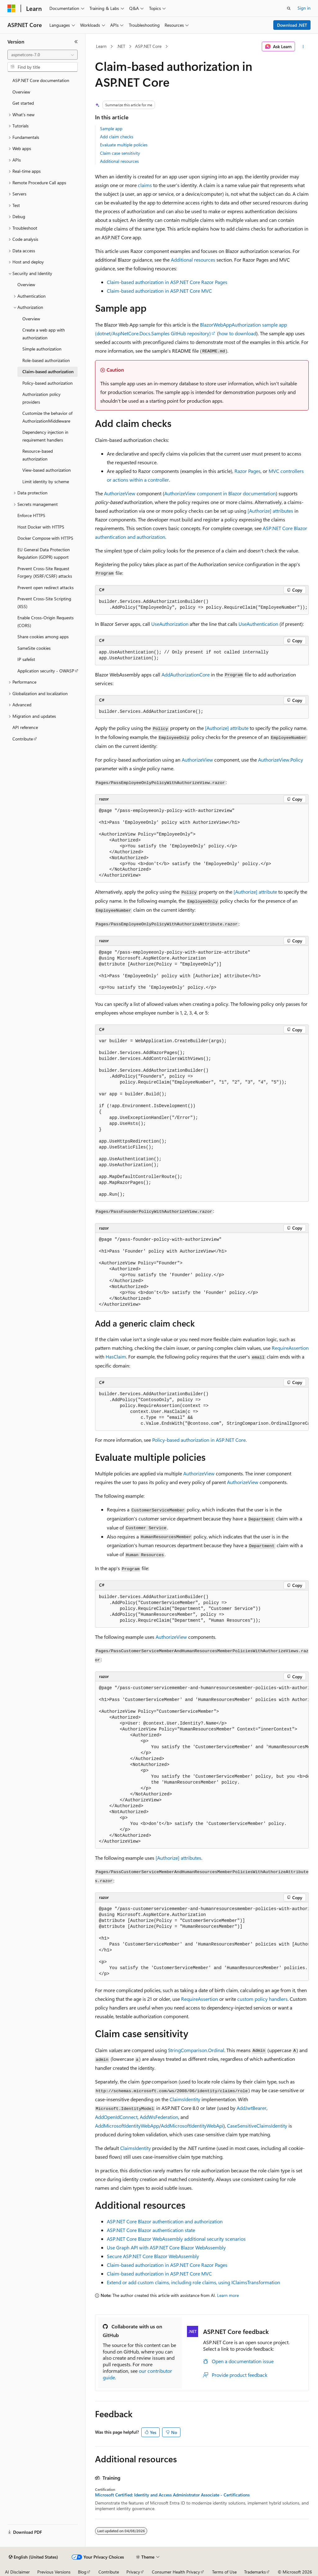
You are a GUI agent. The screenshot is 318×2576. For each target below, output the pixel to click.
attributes (270, 510)
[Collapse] (76, 41)
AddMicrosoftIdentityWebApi (192, 2125)
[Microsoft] (11, 8)
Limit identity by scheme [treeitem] (45, 481)
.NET (121, 46)
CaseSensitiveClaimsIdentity (257, 2125)
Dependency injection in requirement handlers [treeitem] (45, 436)
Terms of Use (224, 2572)
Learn (101, 46)
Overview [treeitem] (21, 92)
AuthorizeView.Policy (280, 759)
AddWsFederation (159, 2117)
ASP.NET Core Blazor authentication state (151, 2230)
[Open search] (289, 8)
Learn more (228, 2295)
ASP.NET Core (148, 46)
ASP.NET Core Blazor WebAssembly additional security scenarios (176, 2238)
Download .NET (292, 25)
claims (145, 185)
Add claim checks (116, 137)
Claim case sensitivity (120, 153)
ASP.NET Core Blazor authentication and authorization (165, 2221)
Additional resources (119, 161)
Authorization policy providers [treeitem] (41, 398)
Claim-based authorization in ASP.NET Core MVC (159, 290)
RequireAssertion (290, 1348)
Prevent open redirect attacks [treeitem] (45, 587)
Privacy (133, 2572)
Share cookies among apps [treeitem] (43, 636)
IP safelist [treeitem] (26, 659)
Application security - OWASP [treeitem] (45, 671)
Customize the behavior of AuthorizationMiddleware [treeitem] (47, 417)
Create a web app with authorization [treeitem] (43, 334)
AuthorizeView (119, 493)
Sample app (111, 128)
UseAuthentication (258, 624)
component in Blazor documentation (220, 493)
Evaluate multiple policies (124, 145)
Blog (82, 2572)
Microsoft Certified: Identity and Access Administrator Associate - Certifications (172, 2495)
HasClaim (116, 1356)
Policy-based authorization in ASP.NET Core (199, 1440)
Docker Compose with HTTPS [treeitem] (45, 538)
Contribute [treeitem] (22, 739)
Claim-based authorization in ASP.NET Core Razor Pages (167, 282)
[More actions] (303, 47)
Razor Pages (247, 471)
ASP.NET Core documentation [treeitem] (40, 80)
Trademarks (255, 2572)
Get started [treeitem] (23, 103)
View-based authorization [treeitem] (46, 470)
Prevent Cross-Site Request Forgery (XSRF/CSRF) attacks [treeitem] (44, 572)
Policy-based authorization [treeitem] (47, 383)
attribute (226, 728)
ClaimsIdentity (185, 2099)
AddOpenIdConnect (116, 2117)
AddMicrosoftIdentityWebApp (127, 2125)
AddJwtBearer (251, 2108)
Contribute (108, 2572)
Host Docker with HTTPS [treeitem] (40, 527)
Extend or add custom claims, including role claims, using (193, 2282)
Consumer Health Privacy (176, 2572)
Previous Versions (53, 2572)
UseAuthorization (170, 624)
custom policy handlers (262, 1999)
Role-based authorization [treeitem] (46, 360)
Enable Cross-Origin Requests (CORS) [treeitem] (45, 621)
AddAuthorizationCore (185, 674)
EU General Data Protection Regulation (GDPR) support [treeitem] (43, 553)
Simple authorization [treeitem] (41, 349)
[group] (202, 1409)
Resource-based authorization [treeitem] (37, 455)
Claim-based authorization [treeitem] (48, 371)
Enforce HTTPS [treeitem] (31, 515)
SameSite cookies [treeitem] (34, 648)
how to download (237, 333)
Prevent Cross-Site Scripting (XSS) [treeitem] (44, 602)
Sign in (304, 8)
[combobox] (42, 55)
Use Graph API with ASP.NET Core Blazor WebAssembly (166, 2247)
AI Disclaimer (17, 2572)
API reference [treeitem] (25, 727)
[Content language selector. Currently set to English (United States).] (33, 2557)
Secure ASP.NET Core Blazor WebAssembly (153, 2256)
